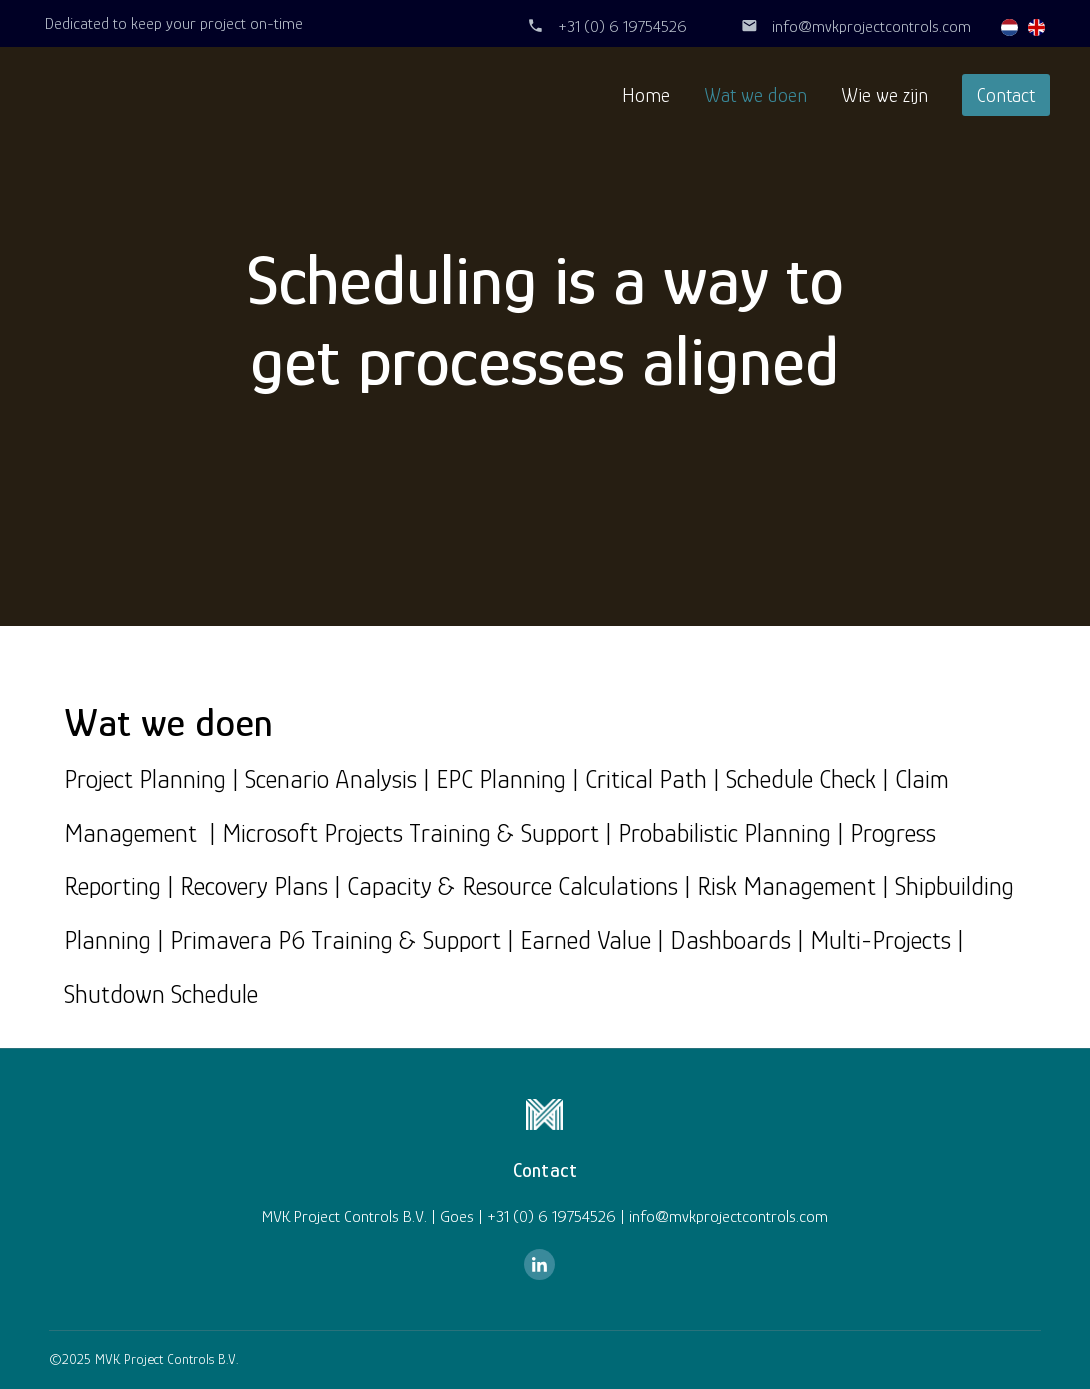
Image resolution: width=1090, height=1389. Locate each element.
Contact (1006, 95)
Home (646, 95)
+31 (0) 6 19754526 (622, 26)
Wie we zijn (884, 95)
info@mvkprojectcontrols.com (871, 26)
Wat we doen (755, 95)
